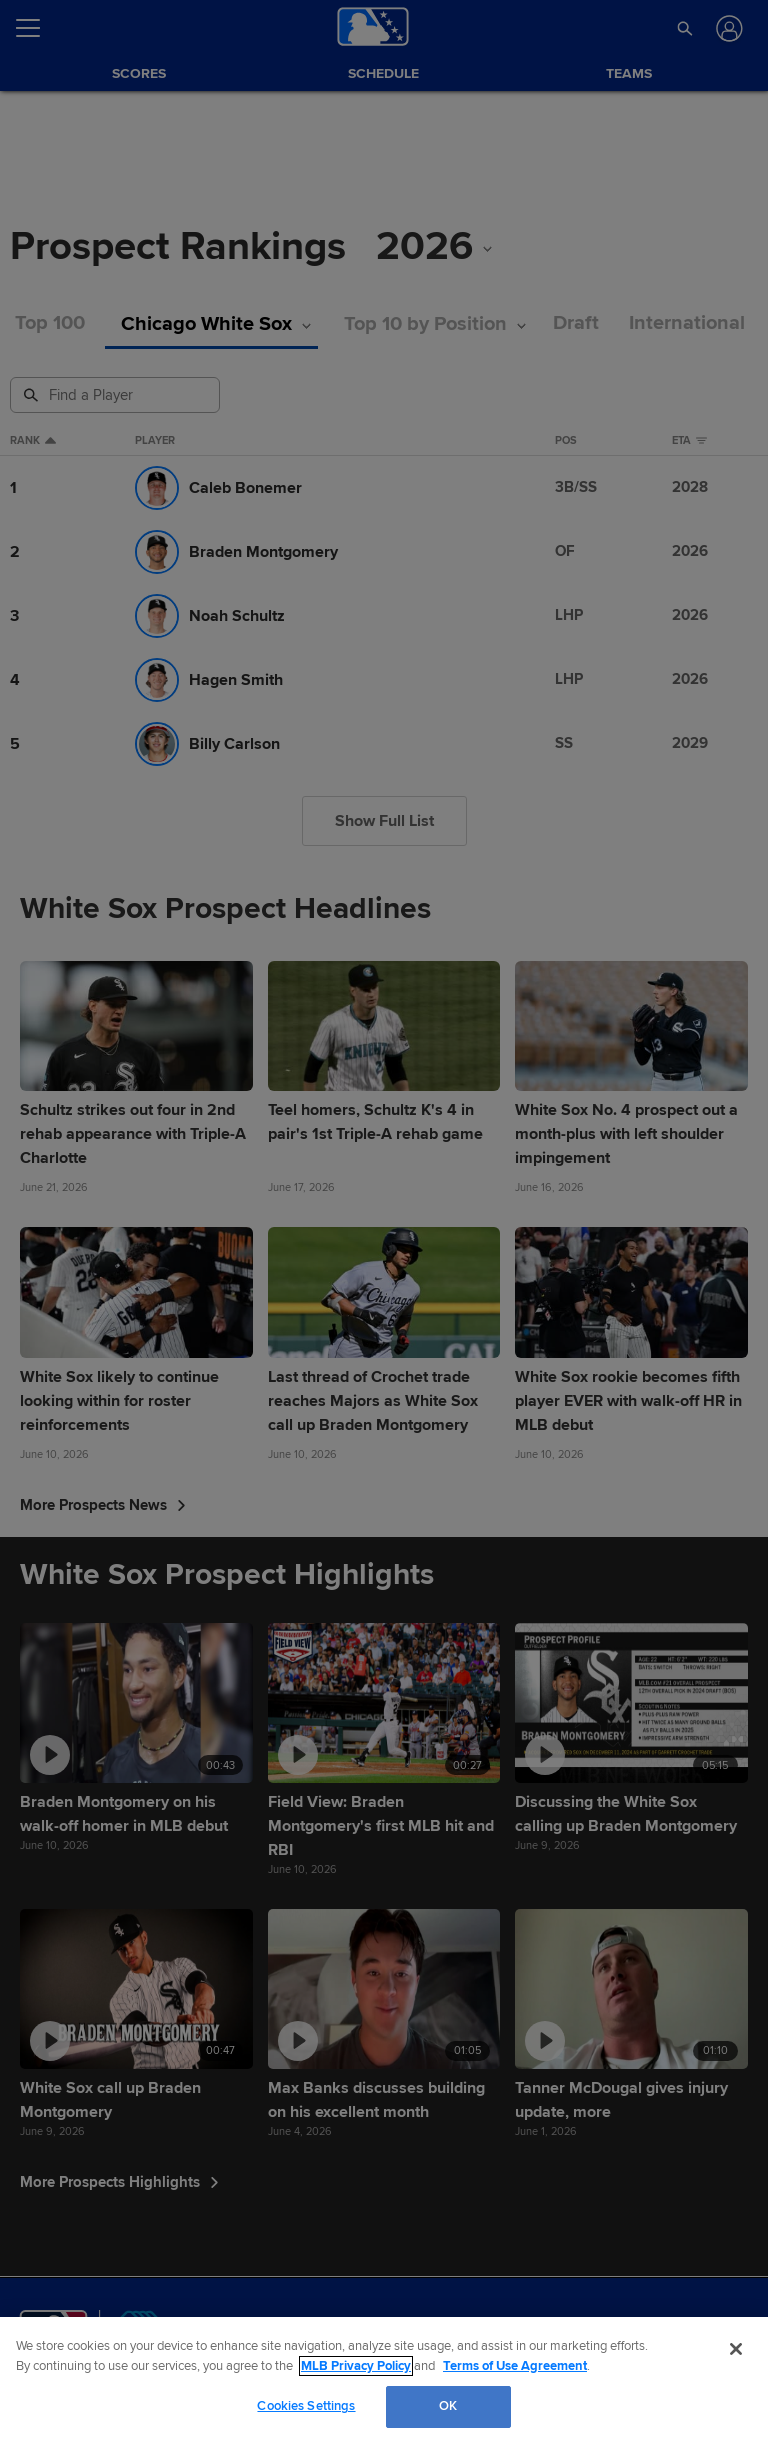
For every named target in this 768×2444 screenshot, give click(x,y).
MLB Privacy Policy (356, 2366)
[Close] (736, 2349)
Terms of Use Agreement (515, 2366)
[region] (384, 2380)
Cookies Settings (306, 2406)
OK (448, 2406)
